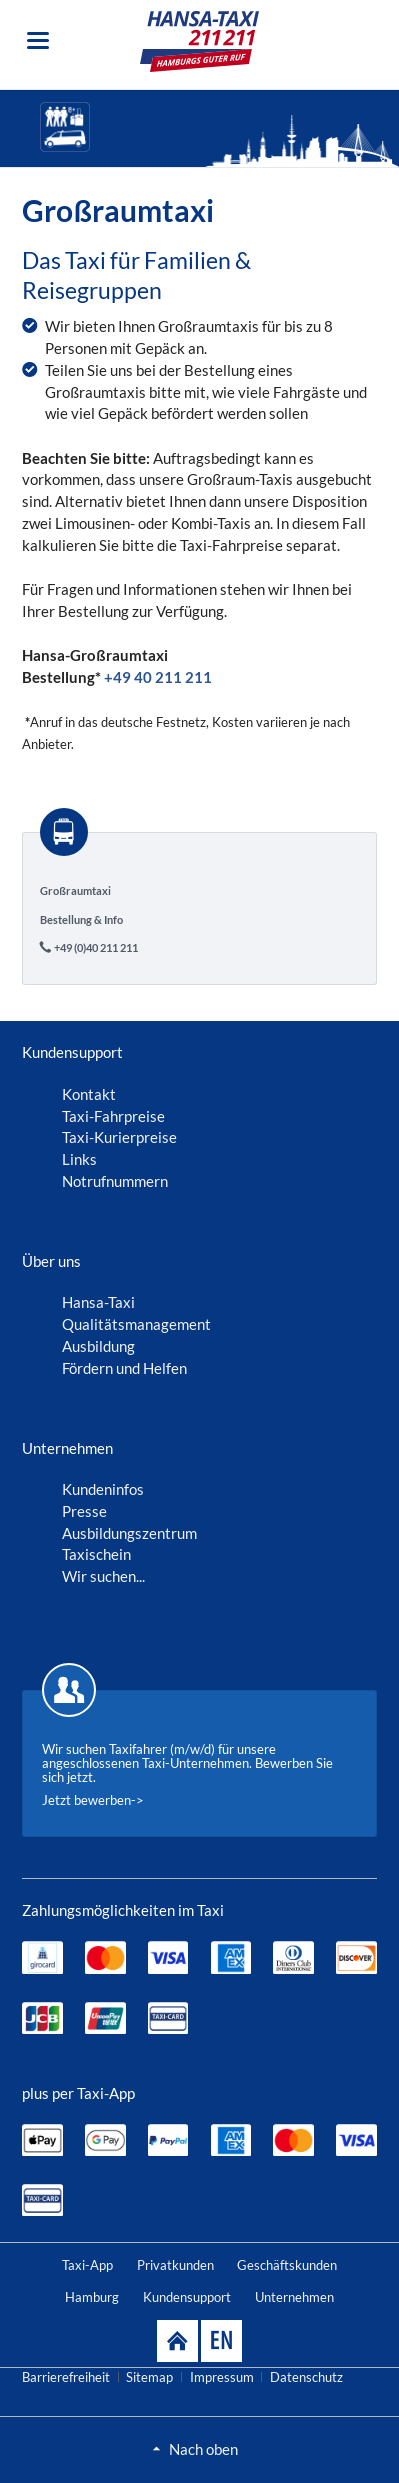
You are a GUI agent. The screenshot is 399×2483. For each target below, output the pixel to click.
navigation (38, 40)
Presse (84, 1511)
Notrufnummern (115, 1181)
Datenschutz (306, 2377)
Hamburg (92, 2297)
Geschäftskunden (287, 2265)
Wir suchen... (103, 1576)
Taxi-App (87, 2265)
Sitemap (149, 2377)
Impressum (222, 2377)
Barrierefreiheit (66, 2377)
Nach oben (203, 2449)
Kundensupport (187, 2297)
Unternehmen (294, 2297)
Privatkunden (175, 2265)
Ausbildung (98, 1346)
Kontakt (89, 1094)
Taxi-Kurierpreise (119, 1137)
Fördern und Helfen (124, 1368)
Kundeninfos (103, 1489)
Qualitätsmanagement (136, 1324)
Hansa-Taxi (98, 1302)
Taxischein (96, 1554)
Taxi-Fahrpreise (113, 1116)
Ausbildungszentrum (129, 1533)
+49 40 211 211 (158, 677)
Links (79, 1159)
